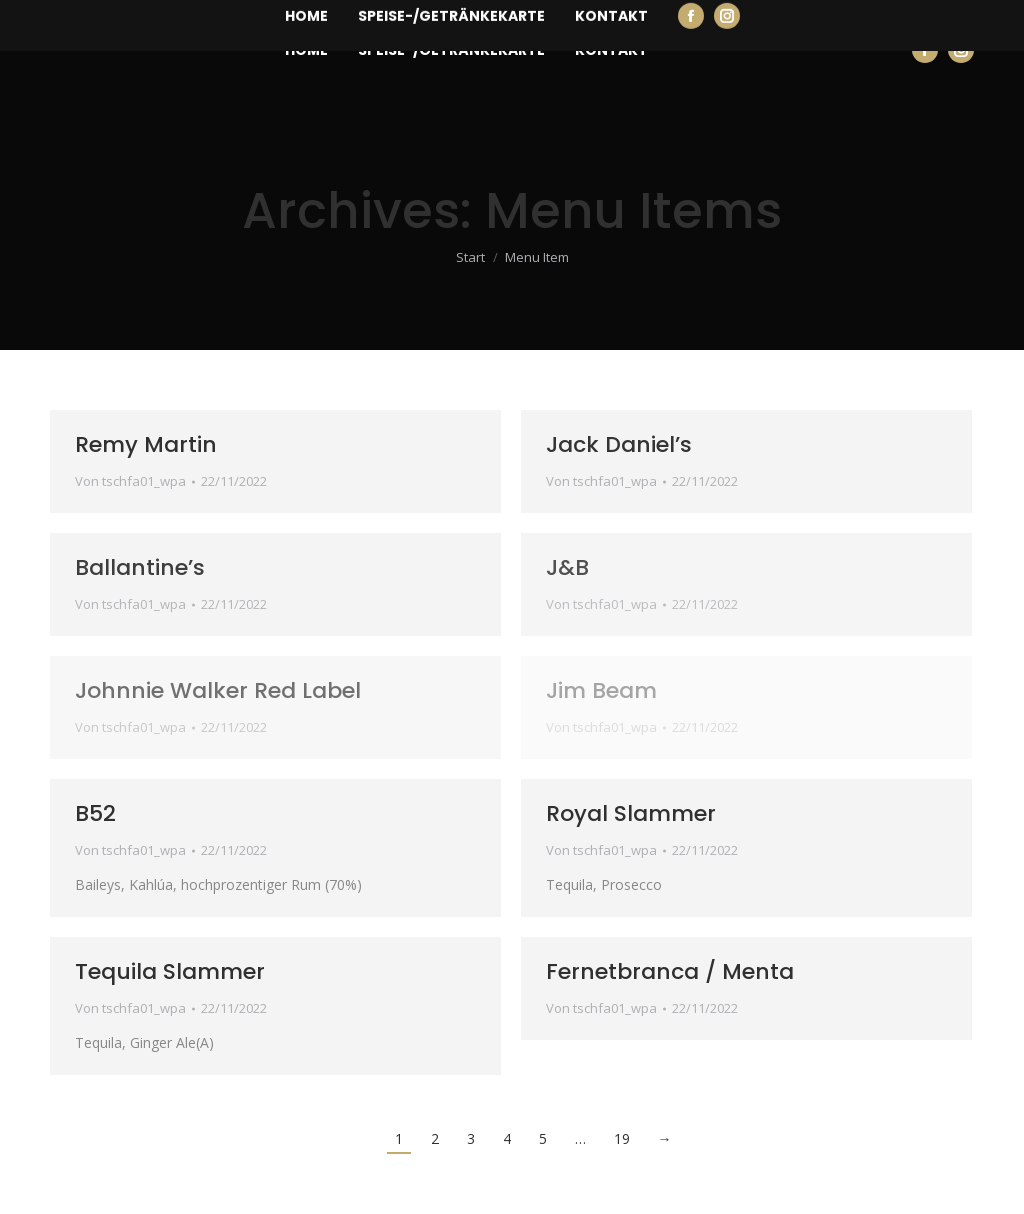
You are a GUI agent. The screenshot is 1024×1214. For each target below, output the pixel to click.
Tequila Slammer (170, 971)
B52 (95, 813)
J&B (567, 567)
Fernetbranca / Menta (670, 971)
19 (622, 1138)
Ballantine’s (140, 567)
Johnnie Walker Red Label (218, 690)
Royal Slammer (631, 813)
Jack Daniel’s (619, 444)
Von (130, 481)
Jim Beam (601, 690)
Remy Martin (146, 444)
